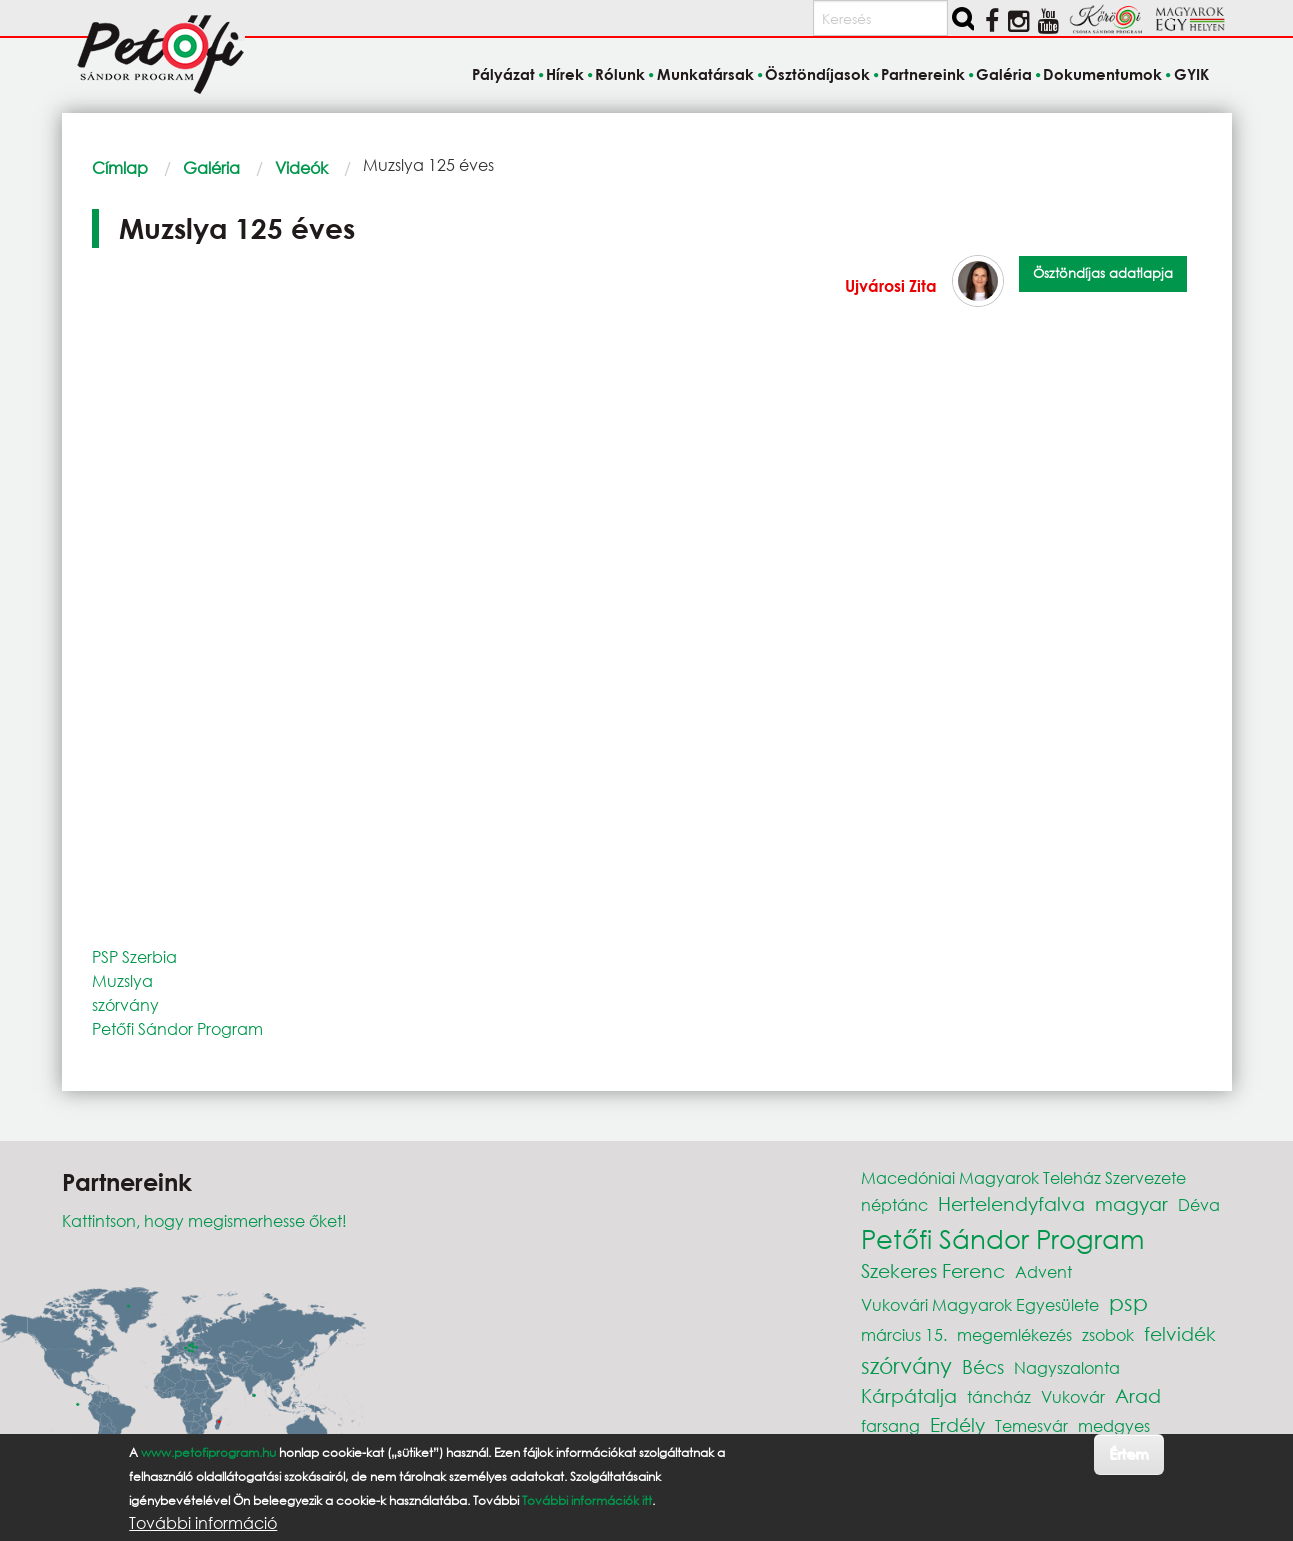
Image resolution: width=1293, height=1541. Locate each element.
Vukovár (1073, 1396)
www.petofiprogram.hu (208, 1452)
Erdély (957, 1424)
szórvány (125, 1004)
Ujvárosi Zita (891, 285)
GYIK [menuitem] (1191, 74)
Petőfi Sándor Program (177, 1028)
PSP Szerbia (134, 956)
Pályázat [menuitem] (503, 74)
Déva (1199, 1204)
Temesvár (1031, 1425)
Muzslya (122, 980)
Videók (301, 167)
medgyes (1114, 1425)
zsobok (1108, 1334)
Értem (1128, 1453)
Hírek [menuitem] (565, 74)
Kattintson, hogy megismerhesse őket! (204, 1220)
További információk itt (587, 1500)
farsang (890, 1425)
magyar (1131, 1203)
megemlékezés (1014, 1334)
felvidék (1180, 1333)
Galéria (211, 167)
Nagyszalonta (1067, 1367)
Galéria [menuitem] (1004, 74)
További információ (203, 1523)
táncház (999, 1396)
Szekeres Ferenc (933, 1270)
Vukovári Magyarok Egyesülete (980, 1304)
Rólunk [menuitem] (620, 74)
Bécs (983, 1366)
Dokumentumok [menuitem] (1102, 74)
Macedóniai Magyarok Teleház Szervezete (1023, 1177)
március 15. (904, 1334)
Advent (1043, 1271)
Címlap (120, 167)
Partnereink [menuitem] (923, 74)
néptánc (894, 1204)
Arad (1138, 1395)
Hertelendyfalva (1011, 1203)
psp (1128, 1302)
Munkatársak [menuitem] (705, 74)
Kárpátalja (909, 1395)
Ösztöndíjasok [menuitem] (817, 74)
